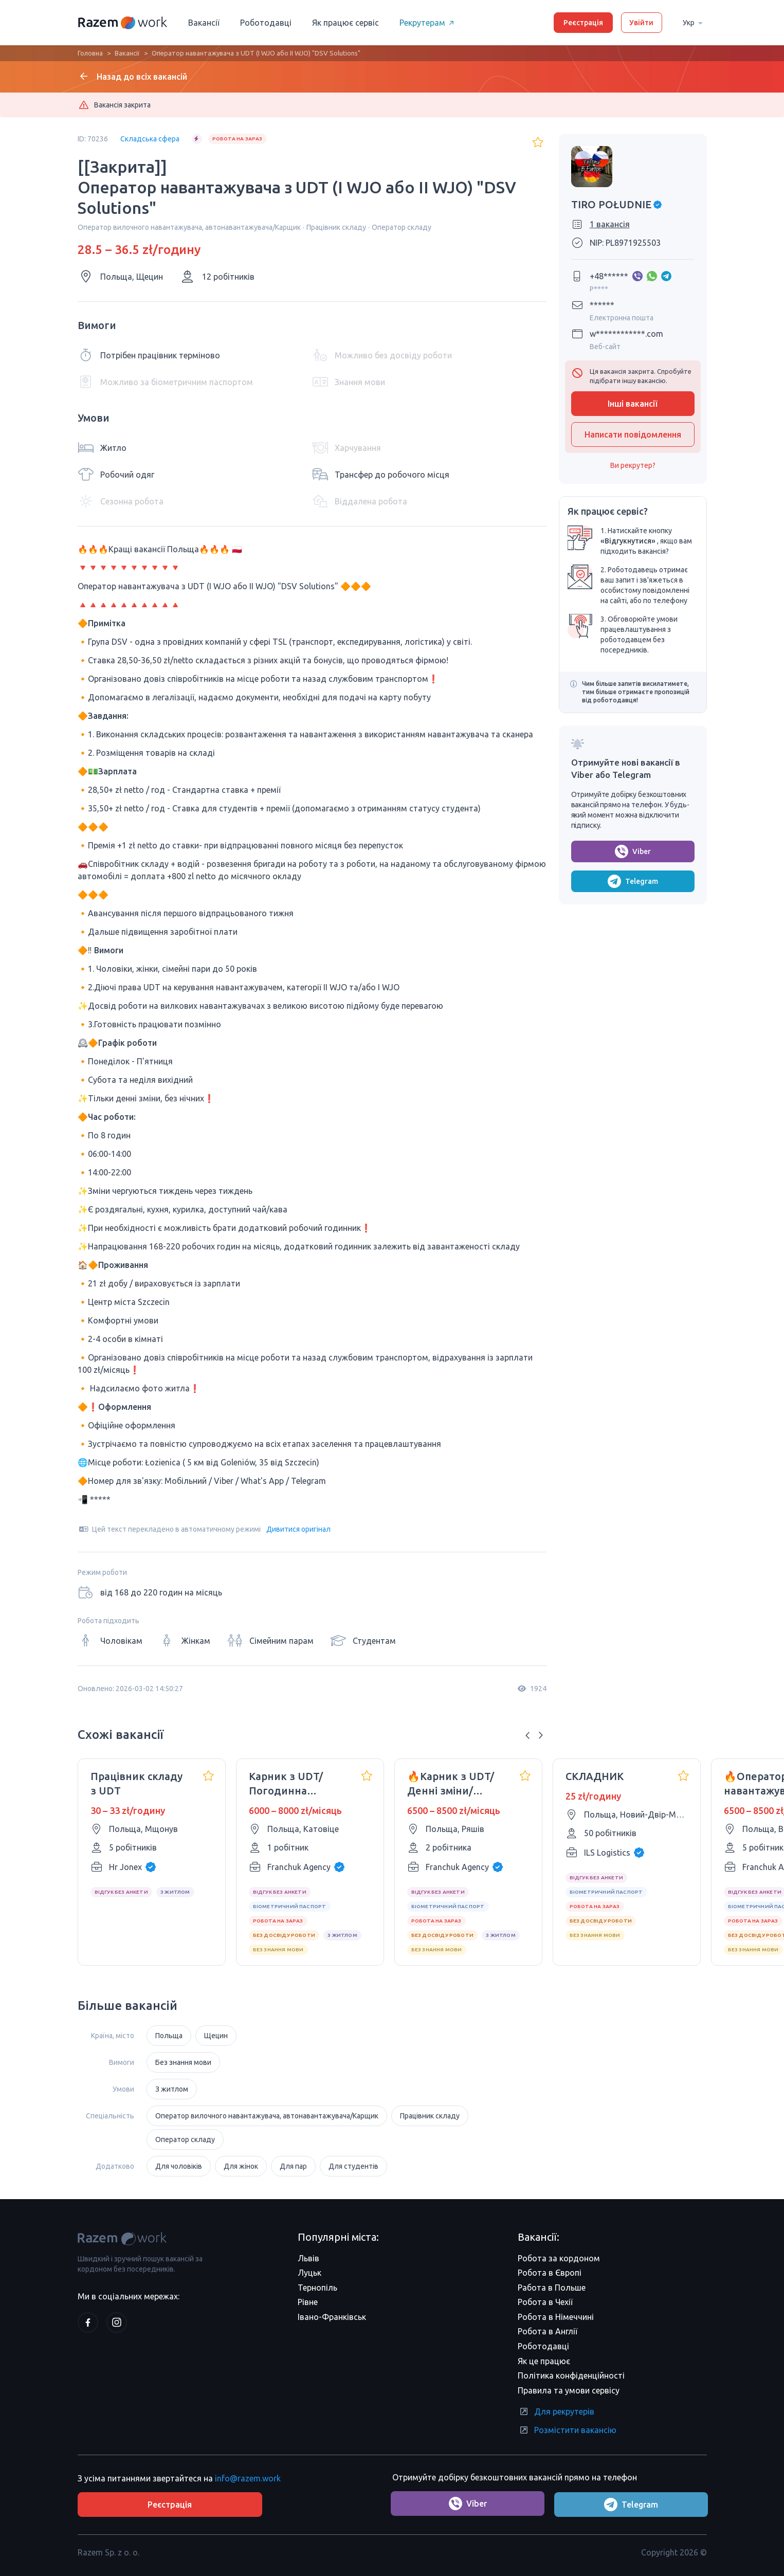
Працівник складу (430, 2116)
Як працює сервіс (345, 22)
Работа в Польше (552, 2287)
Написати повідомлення (633, 434)
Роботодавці (265, 22)
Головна (90, 53)
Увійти (641, 23)
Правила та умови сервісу (568, 2390)
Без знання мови (183, 2062)
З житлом (171, 2089)
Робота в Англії (547, 2331)
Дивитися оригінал (298, 1529)
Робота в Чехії (545, 2302)
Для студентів (353, 2166)
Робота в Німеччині (556, 2316)
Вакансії (204, 22)
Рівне (308, 2302)
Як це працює (544, 2361)
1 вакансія (610, 224)
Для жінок (241, 2166)
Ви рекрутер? (632, 465)
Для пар (293, 2166)
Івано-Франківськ (332, 2316)
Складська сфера (149, 139)
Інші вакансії (633, 403)
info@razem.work (248, 2477)
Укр (695, 22)
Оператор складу (185, 2139)
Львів (308, 2258)
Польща (169, 2035)
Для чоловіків (178, 2166)
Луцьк (309, 2272)
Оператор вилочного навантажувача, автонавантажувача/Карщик (266, 2116)
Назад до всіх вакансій (132, 76)
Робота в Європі (549, 2272)
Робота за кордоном (559, 2258)
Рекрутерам (428, 23)
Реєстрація (583, 23)
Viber (633, 851)
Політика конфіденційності (571, 2375)
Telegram (633, 881)
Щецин (216, 2035)
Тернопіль (317, 2287)
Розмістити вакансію (567, 2430)
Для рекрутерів (556, 2411)
